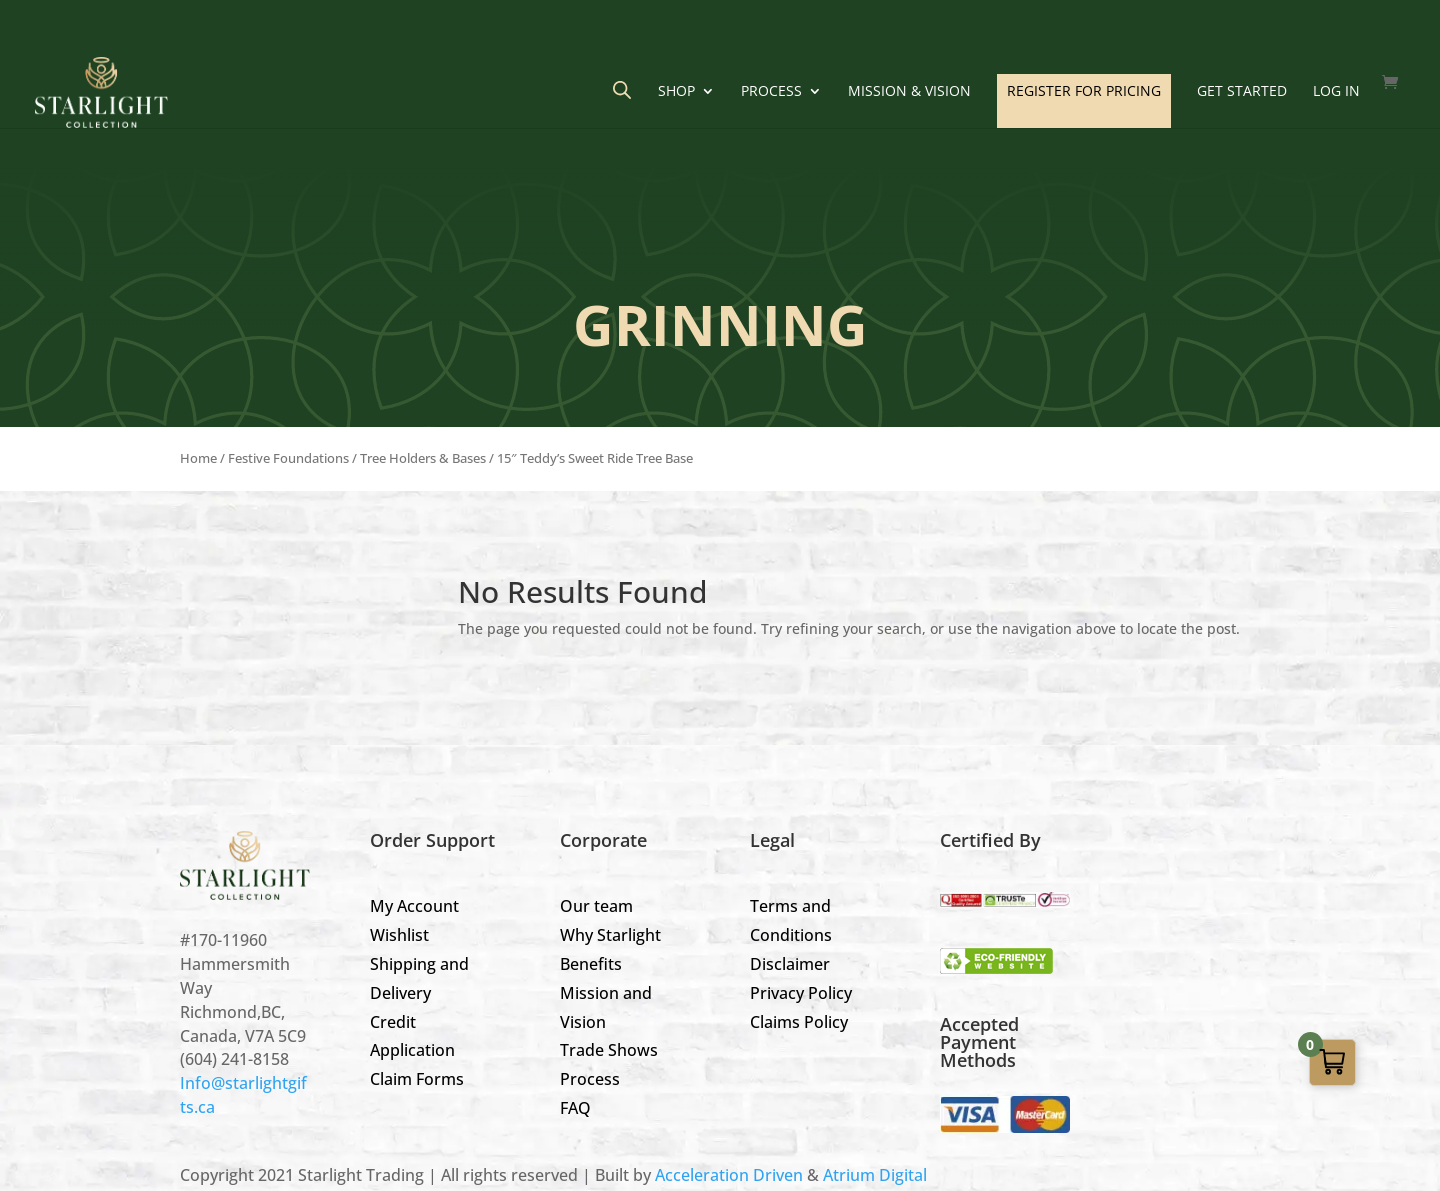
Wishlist (399, 935)
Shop (676, 92)
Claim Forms (417, 1079)
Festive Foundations (288, 458)
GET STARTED (1242, 92)
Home (198, 458)
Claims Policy (799, 1022)
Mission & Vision (909, 92)
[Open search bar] (622, 89)
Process (771, 92)
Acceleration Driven (729, 1175)
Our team (596, 906)
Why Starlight (610, 935)
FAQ (575, 1108)
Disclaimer (790, 964)
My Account (414, 906)
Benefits (591, 964)
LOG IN (1336, 92)
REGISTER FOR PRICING (1084, 90)
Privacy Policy (801, 993)
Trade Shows (609, 1050)
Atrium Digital (875, 1175)
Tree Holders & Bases (423, 458)
